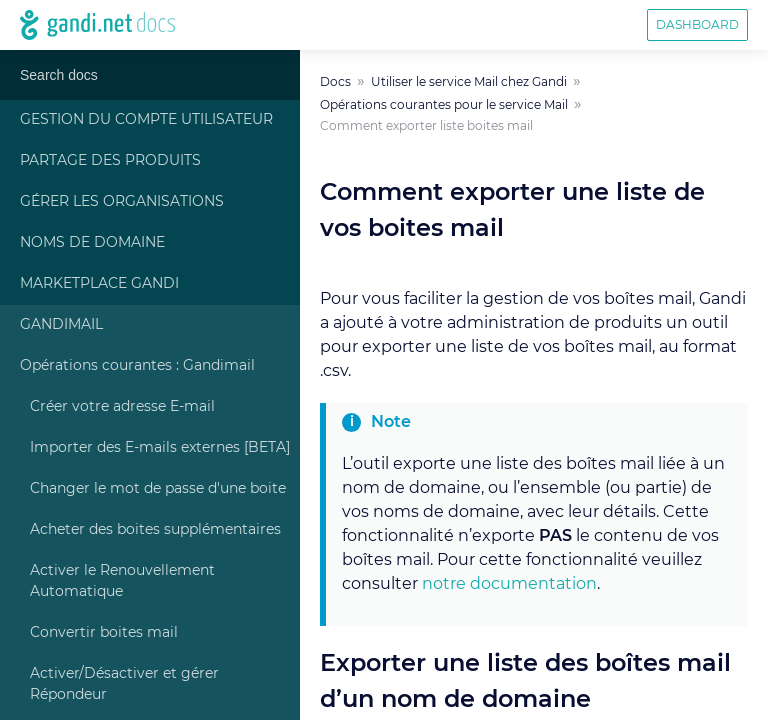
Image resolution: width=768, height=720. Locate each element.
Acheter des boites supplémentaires (155, 530)
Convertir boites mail (104, 633)
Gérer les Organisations (122, 202)
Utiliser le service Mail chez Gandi (469, 82)
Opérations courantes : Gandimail (137, 366)
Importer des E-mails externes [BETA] (160, 448)
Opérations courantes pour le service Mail (444, 105)
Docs (335, 82)
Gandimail (61, 325)
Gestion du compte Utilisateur (146, 120)
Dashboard (697, 25)
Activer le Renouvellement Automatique (122, 581)
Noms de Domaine (92, 243)
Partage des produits (110, 161)
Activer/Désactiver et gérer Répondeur (124, 684)
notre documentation (509, 584)
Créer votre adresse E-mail (122, 407)
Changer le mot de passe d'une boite (158, 489)
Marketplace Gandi (99, 284)
